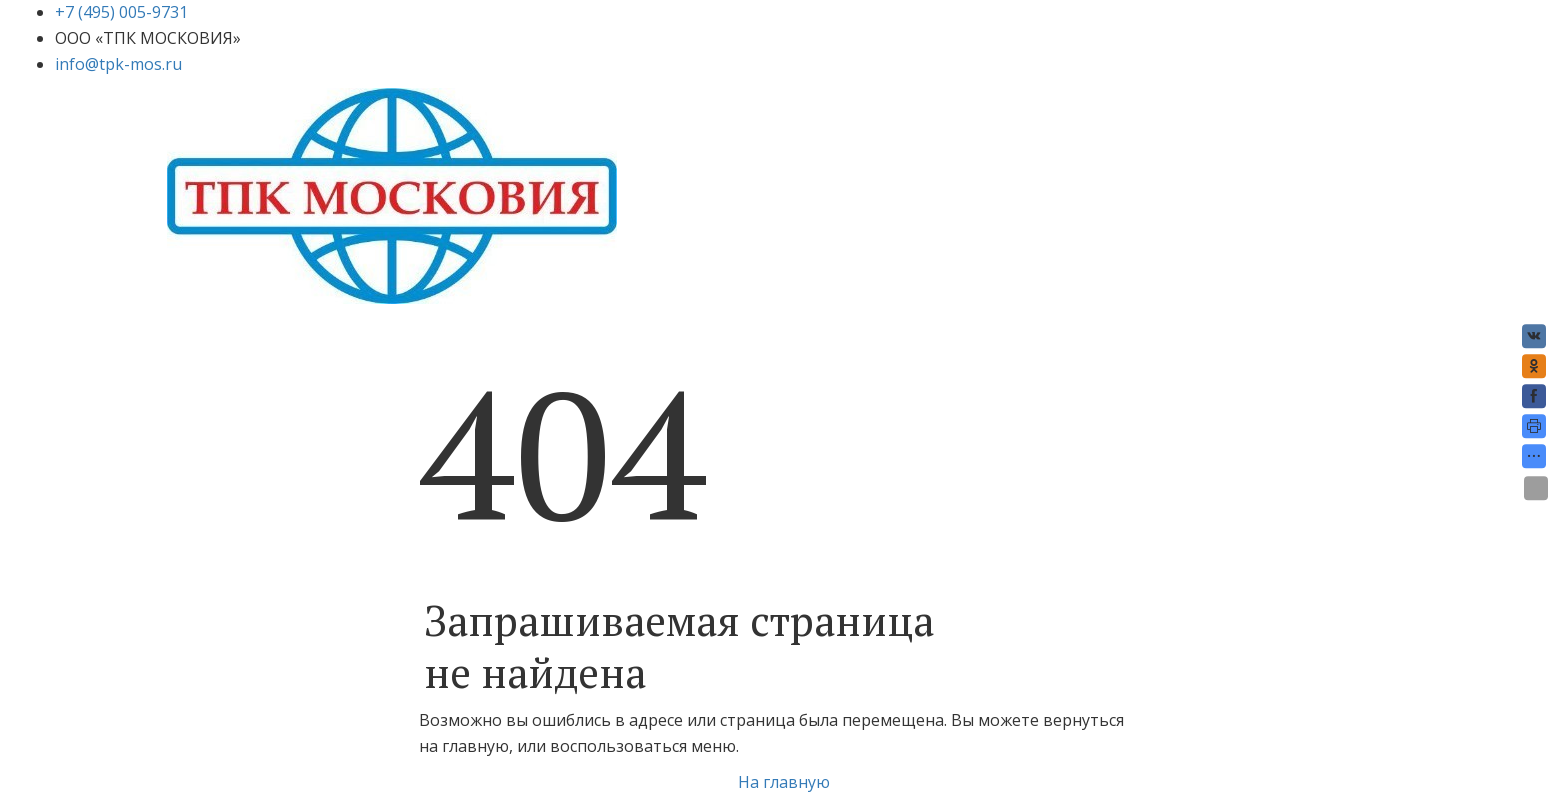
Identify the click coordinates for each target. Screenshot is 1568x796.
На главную (784, 782)
